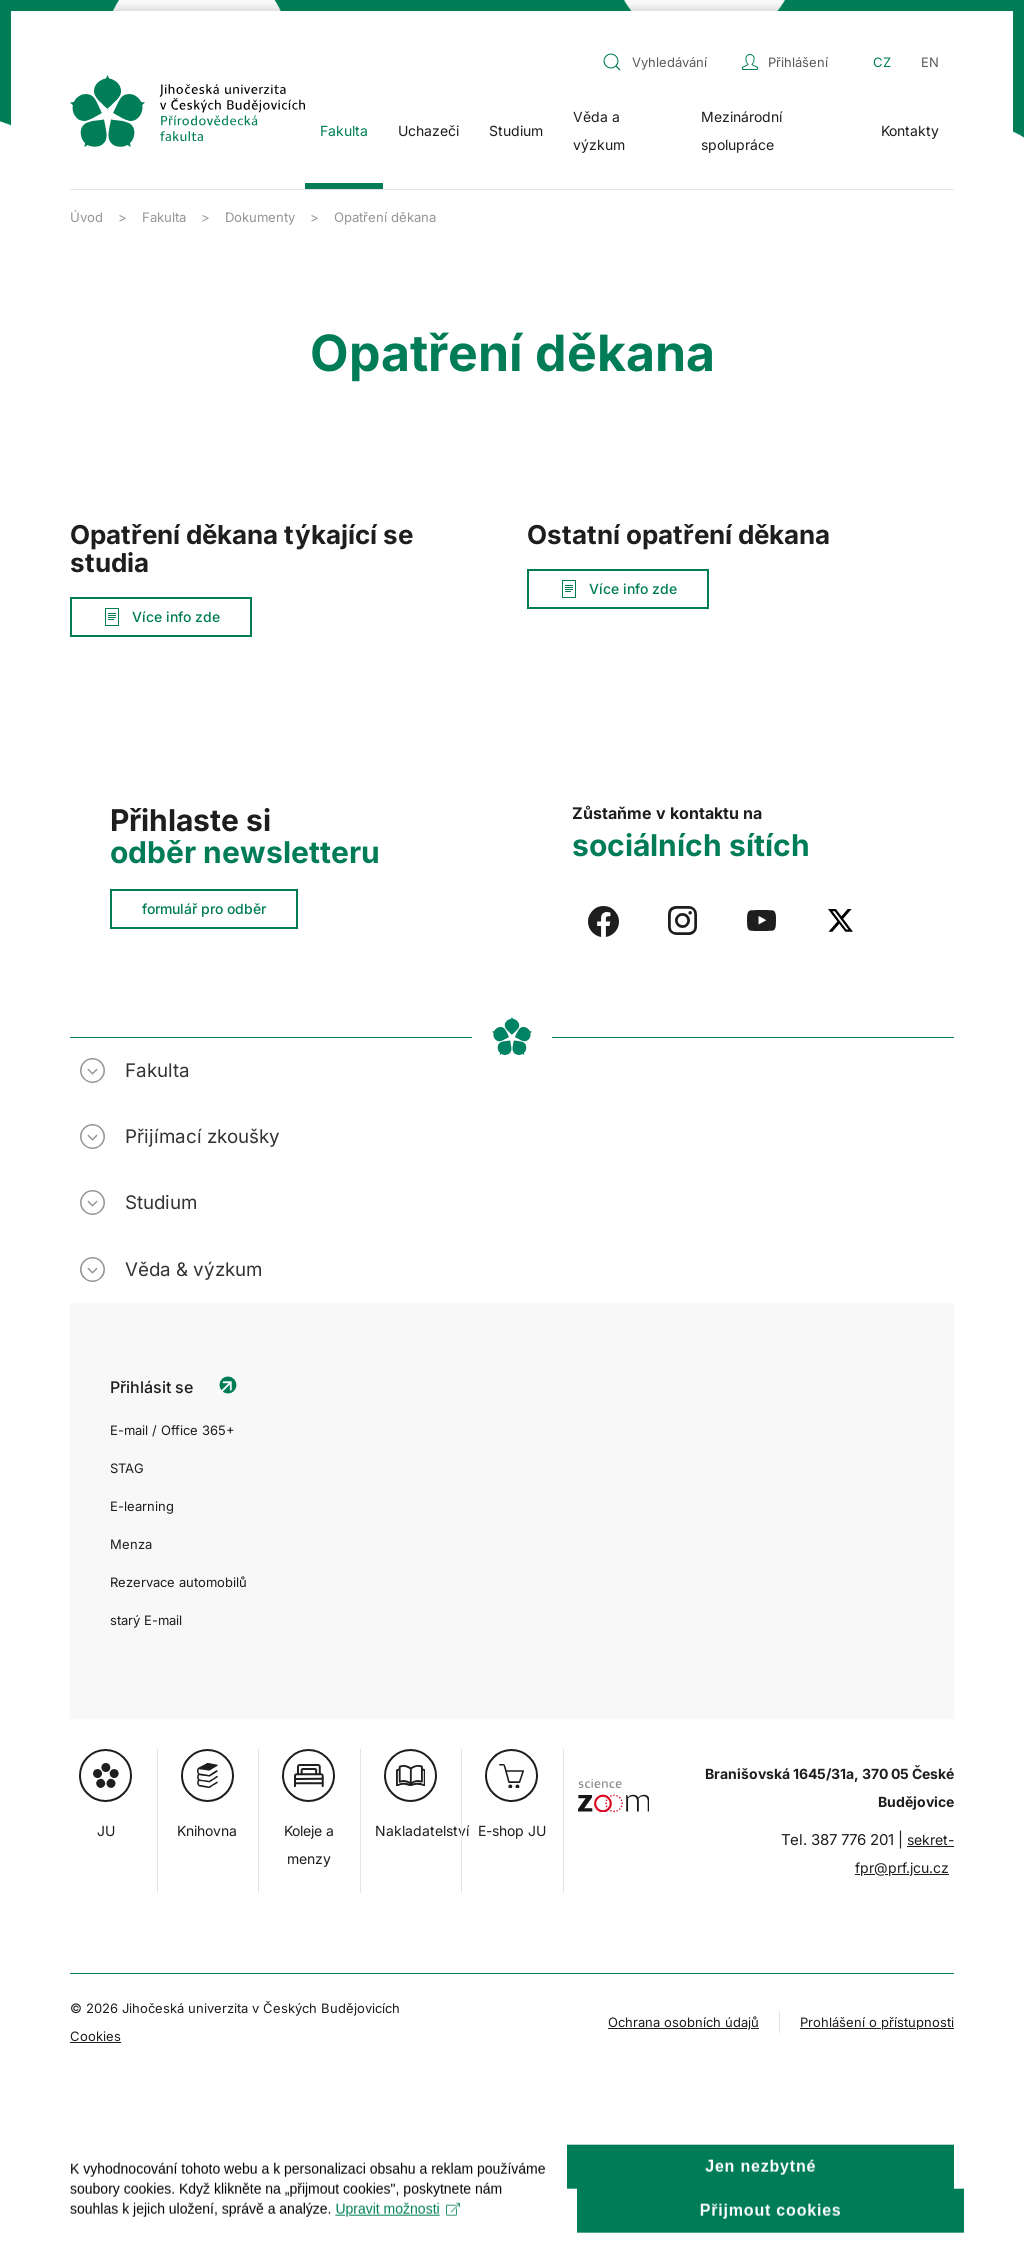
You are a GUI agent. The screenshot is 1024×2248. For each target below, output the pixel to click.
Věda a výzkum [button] (599, 130)
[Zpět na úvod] (187, 111)
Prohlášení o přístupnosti (877, 2022)
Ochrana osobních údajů (683, 2022)
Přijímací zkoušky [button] (202, 1136)
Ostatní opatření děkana (678, 534)
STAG (127, 1468)
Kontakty (910, 130)
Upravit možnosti (397, 2228)
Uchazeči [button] (428, 130)
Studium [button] (516, 130)
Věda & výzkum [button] (193, 1269)
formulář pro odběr (204, 908)
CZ (882, 62)
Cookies (95, 2036)
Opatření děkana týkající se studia (241, 548)
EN (930, 62)
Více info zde (161, 617)
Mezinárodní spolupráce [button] (741, 130)
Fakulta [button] (344, 130)
